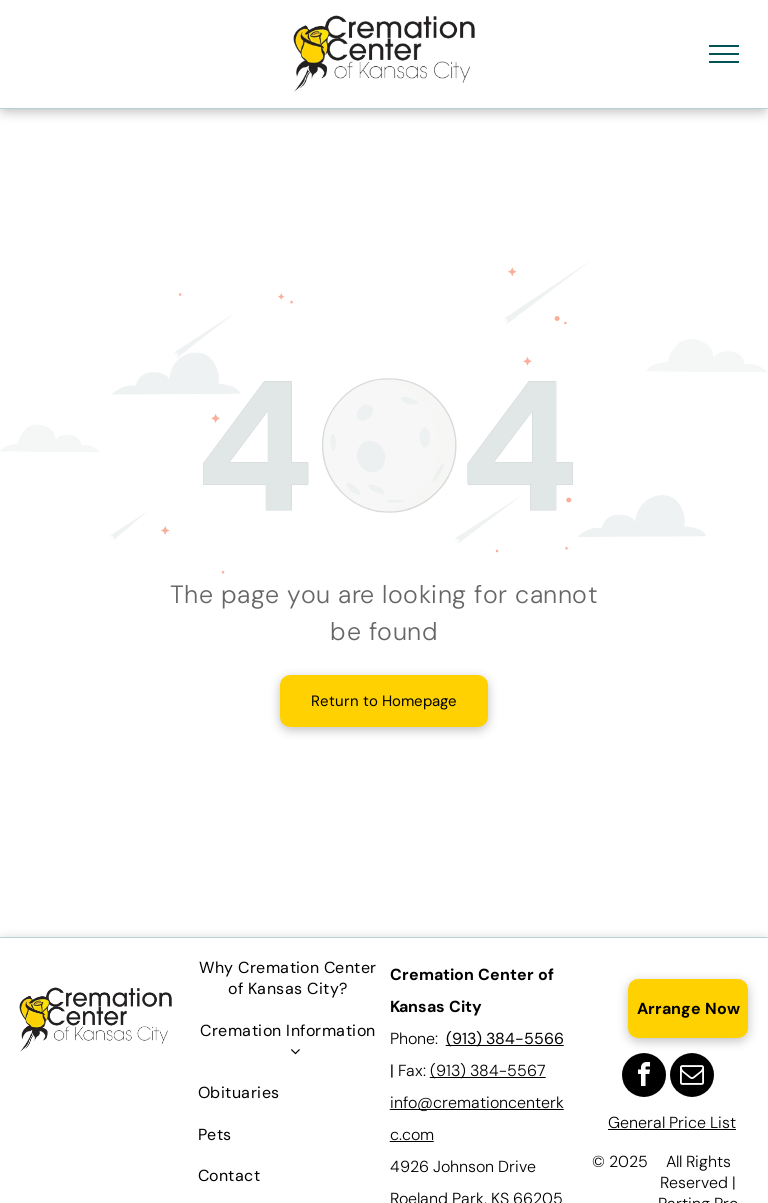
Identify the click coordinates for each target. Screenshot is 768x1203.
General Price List (672, 1122)
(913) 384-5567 (488, 1070)
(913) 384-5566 (505, 1038)
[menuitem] (288, 978)
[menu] (724, 54)
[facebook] (644, 1077)
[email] (692, 1077)
